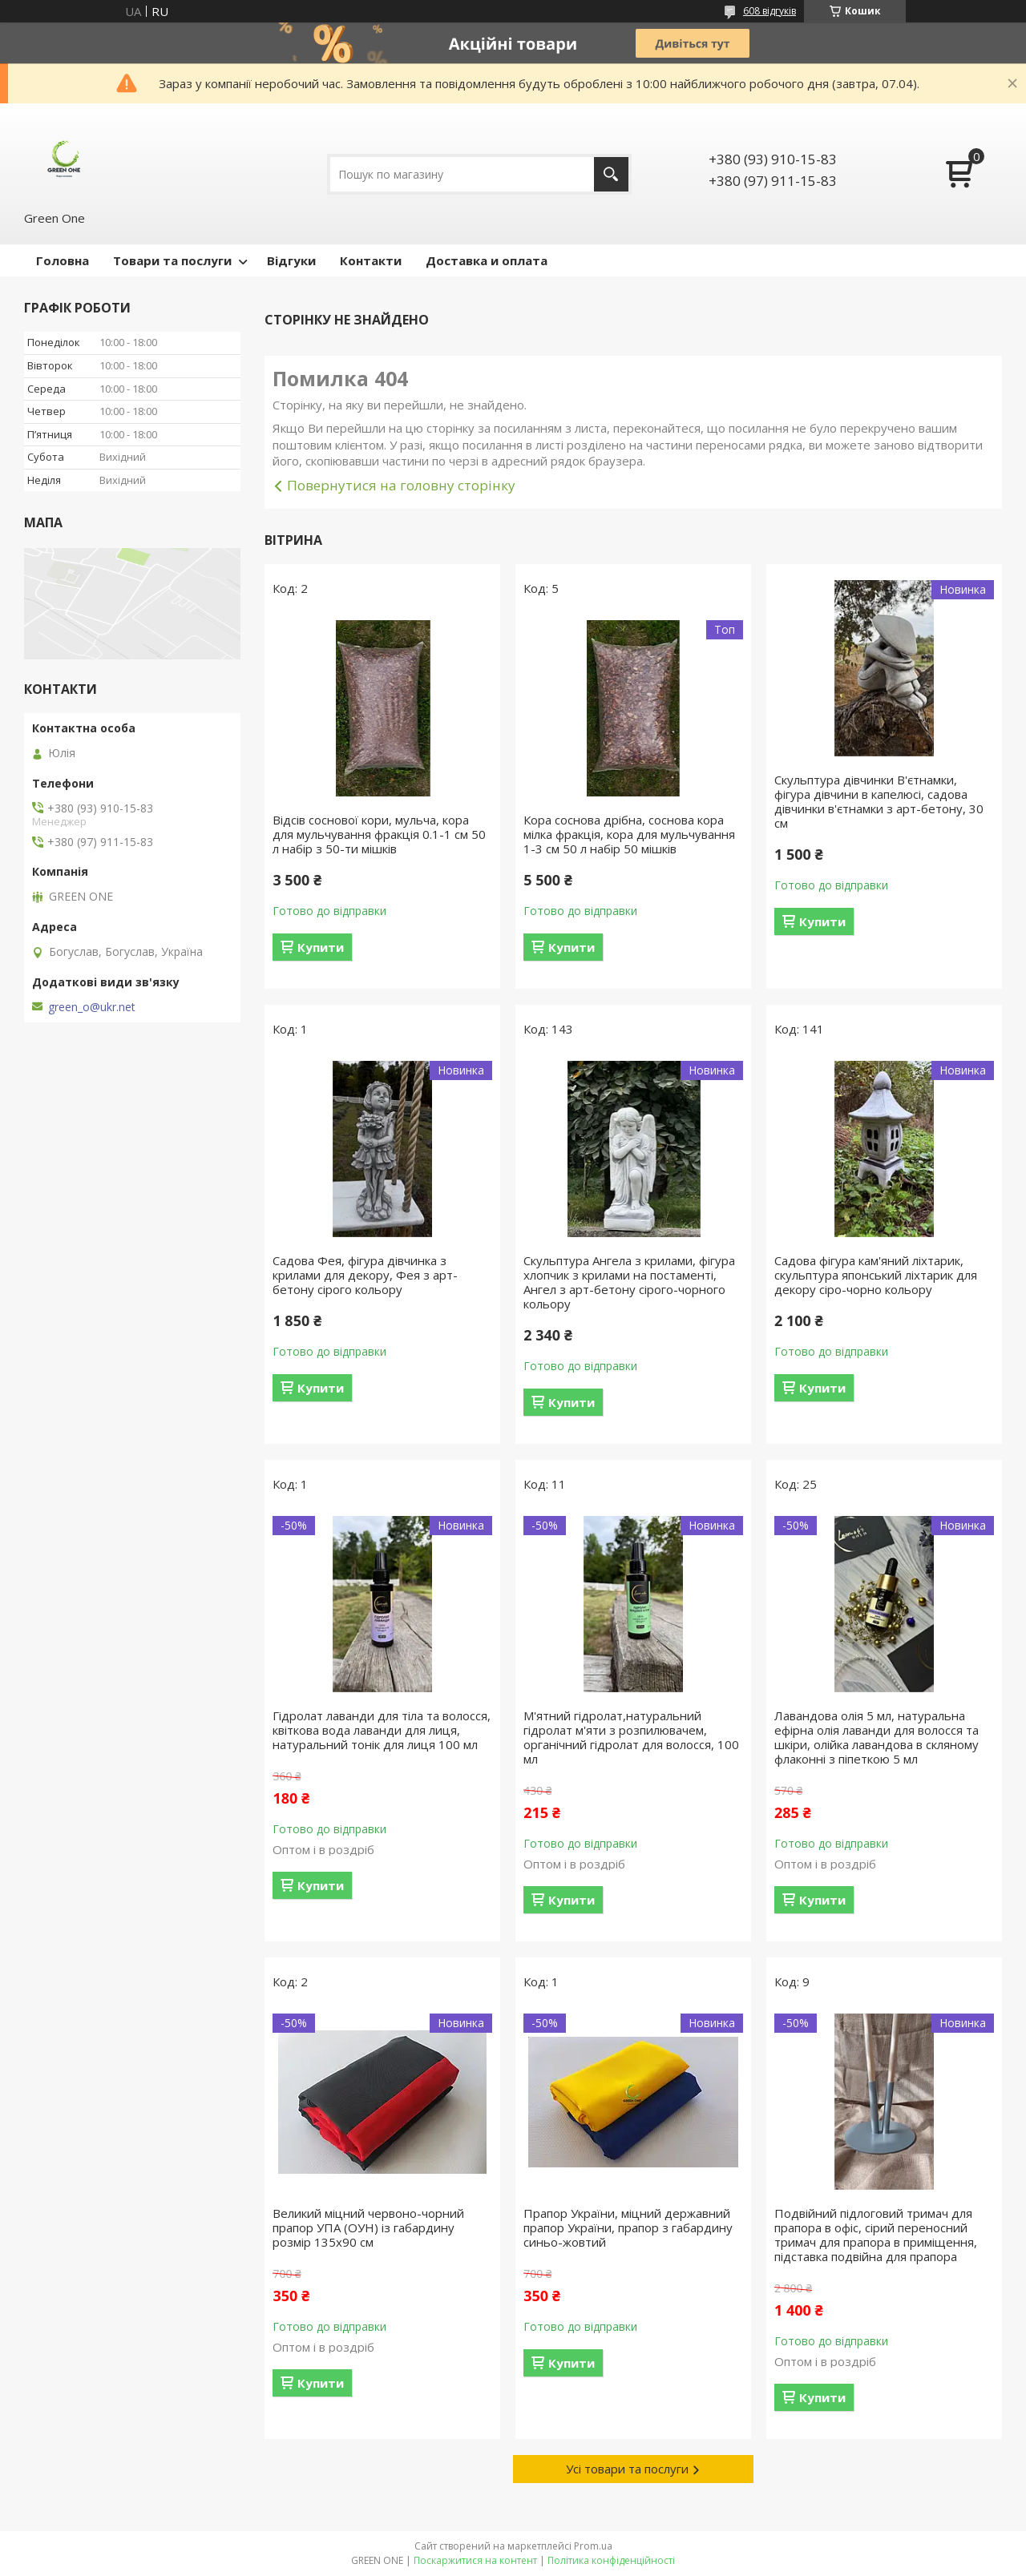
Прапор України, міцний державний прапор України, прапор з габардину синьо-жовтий (628, 2227)
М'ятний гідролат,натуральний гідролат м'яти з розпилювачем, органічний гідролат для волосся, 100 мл (631, 1737)
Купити (320, 947)
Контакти (371, 260)
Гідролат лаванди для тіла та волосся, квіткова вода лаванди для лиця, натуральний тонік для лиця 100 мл (382, 1730)
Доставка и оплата (486, 260)
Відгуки (291, 260)
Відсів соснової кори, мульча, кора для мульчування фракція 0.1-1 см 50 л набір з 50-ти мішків (379, 834)
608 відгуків (769, 11)
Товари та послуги (172, 260)
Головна (62, 260)
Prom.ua (593, 2546)
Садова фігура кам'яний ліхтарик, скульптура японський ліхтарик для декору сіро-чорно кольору (875, 1274)
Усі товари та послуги (627, 2469)
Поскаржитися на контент (475, 2560)
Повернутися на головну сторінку (401, 485)
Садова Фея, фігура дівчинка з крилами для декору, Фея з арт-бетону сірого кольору (365, 1274)
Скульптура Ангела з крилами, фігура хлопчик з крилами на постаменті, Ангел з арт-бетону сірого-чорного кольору (629, 1282)
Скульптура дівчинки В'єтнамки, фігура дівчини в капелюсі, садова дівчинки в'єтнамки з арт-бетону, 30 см (879, 801)
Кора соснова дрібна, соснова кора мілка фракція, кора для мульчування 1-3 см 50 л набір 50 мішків (629, 834)
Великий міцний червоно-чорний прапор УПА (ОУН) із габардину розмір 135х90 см (368, 2227)
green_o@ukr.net (91, 1007)
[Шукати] (611, 174)
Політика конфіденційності (611, 2560)
